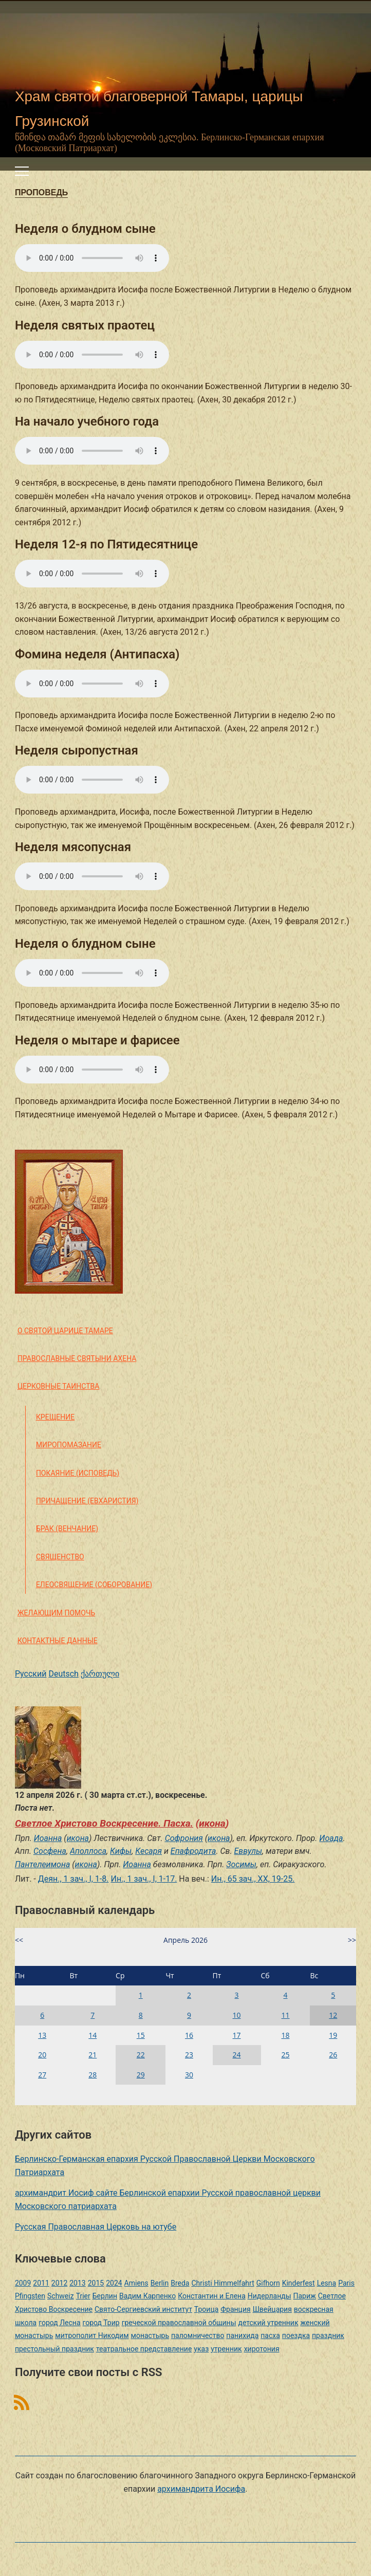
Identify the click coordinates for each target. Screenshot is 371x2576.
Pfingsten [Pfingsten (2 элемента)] (30, 2296)
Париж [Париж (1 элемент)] (304, 2296)
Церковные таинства (58, 1386)
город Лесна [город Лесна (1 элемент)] (59, 2323)
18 (285, 2035)
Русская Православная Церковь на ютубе (95, 2227)
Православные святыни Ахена (77, 1358)
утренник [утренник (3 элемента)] (226, 2349)
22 (141, 2054)
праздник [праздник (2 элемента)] (328, 2335)
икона (212, 1823)
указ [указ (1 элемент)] (201, 2349)
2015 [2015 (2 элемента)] (96, 2283)
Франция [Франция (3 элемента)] (235, 2309)
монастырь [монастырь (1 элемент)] (150, 2335)
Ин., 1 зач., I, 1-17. (143, 1879)
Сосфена (49, 1851)
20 (42, 2054)
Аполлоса (88, 1851)
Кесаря (148, 1851)
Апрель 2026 (185, 1940)
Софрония (184, 1838)
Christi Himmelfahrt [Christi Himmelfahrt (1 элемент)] (222, 2283)
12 (333, 2015)
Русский (31, 1674)
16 (189, 2035)
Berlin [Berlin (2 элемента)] (160, 2283)
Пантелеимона (42, 1864)
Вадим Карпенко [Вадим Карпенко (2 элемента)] (147, 2296)
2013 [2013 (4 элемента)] (77, 2283)
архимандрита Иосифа (201, 2489)
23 (189, 2054)
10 (237, 2015)
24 (237, 2054)
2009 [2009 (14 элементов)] (23, 2283)
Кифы (121, 1851)
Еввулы (248, 1851)
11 (285, 2015)
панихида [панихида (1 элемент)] (242, 2335)
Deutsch (63, 1674)
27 (42, 2075)
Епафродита (193, 1851)
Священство (60, 1557)
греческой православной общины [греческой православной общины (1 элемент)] (179, 2323)
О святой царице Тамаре (65, 1331)
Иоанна (48, 1838)
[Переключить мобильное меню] (22, 171)
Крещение (55, 1417)
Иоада (331, 1838)
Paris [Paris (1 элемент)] (346, 2283)
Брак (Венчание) (67, 1528)
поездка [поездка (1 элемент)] (296, 2335)
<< (19, 1940)
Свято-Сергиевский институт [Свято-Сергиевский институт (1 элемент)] (143, 2309)
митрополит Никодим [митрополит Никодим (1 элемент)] (91, 2335)
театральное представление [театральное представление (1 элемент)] (144, 2349)
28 (92, 2075)
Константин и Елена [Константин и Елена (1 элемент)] (212, 2296)
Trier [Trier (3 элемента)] (83, 2296)
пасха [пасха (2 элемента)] (270, 2335)
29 (141, 2075)
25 (285, 2054)
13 (42, 2035)
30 (189, 2075)
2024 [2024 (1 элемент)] (114, 2283)
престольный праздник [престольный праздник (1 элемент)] (54, 2349)
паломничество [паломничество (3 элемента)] (197, 2335)
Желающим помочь (56, 1613)
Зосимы (241, 1864)
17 (237, 2035)
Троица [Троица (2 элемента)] (206, 2309)
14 (92, 2035)
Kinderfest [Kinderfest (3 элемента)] (298, 2283)
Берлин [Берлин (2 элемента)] (104, 2296)
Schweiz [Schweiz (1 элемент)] (60, 2296)
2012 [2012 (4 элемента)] (59, 2283)
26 (333, 2054)
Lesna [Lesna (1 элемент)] (327, 2283)
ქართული (100, 1674)
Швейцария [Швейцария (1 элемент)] (272, 2309)
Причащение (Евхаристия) (87, 1501)
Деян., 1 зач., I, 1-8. (73, 1879)
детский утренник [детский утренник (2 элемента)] (268, 2323)
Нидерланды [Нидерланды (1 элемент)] (269, 2296)
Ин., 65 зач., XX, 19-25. (253, 1879)
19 (333, 2035)
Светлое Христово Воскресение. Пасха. (104, 1823)
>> (352, 1940)
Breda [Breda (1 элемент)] (180, 2283)
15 (141, 2035)
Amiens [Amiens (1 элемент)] (136, 2283)
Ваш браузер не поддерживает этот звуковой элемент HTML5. (92, 258)
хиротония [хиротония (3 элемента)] (262, 2349)
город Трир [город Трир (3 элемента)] (101, 2323)
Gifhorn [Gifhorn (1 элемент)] (268, 2283)
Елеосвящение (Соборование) (94, 1584)
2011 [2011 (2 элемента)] (41, 2283)
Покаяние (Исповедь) (77, 1473)
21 (92, 2054)
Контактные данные (57, 1640)
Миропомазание (68, 1445)
